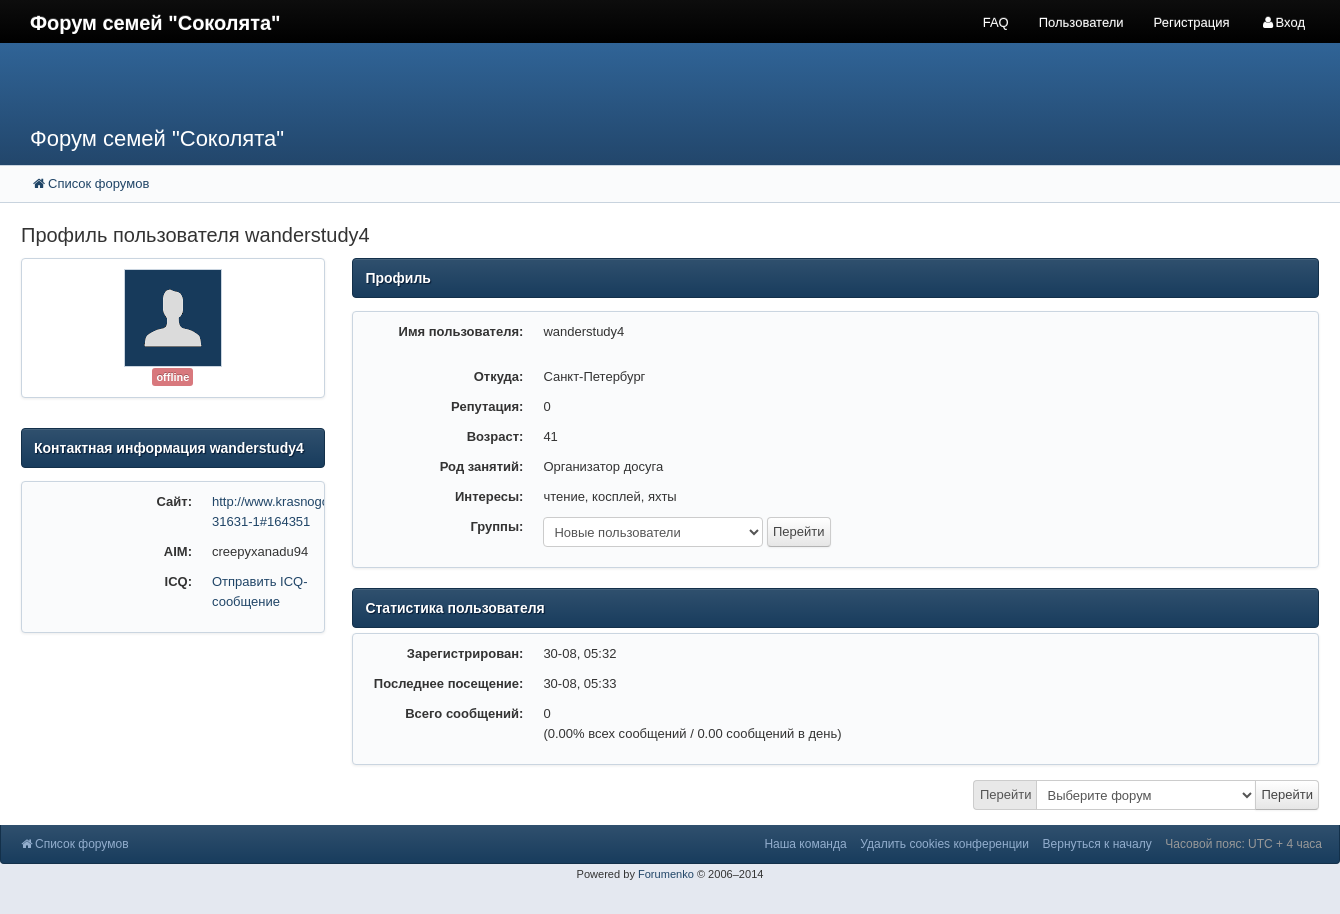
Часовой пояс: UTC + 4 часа (1243, 844)
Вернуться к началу (1097, 844)
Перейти (1006, 794)
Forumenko (666, 874)
